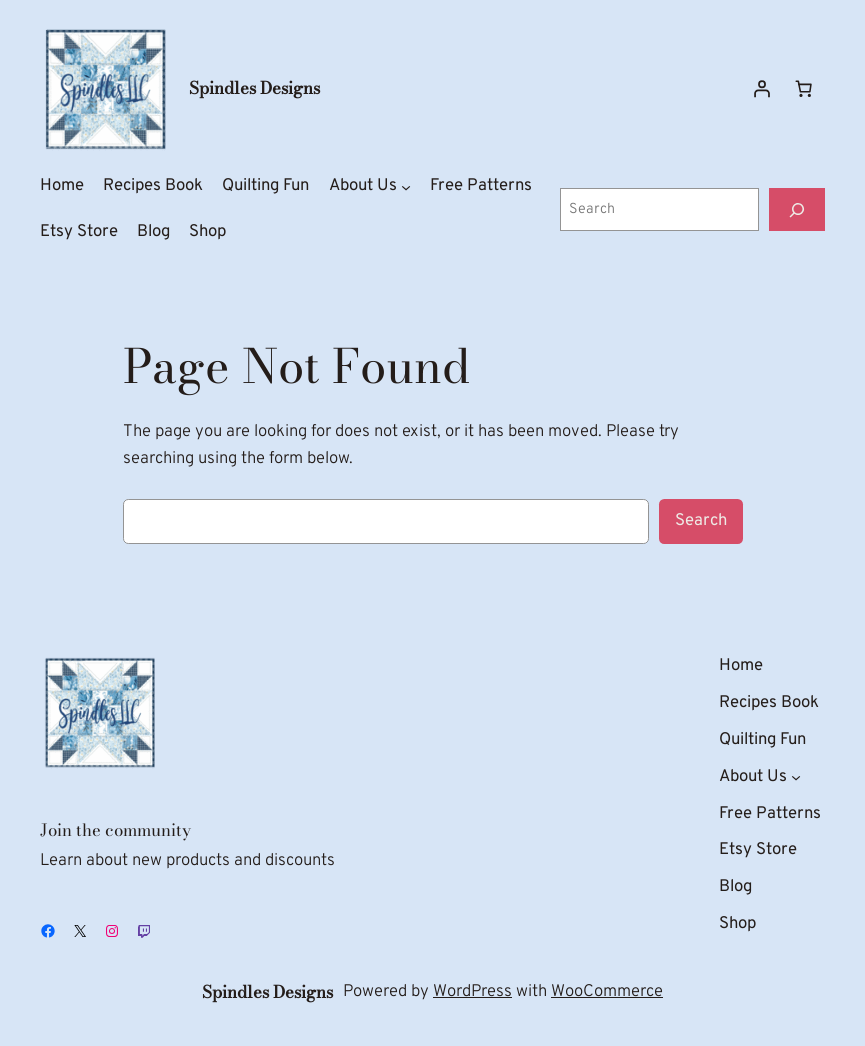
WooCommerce (607, 991)
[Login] (762, 89)
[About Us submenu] (406, 187)
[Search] (797, 209)
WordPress (472, 991)
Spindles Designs (254, 88)
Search (701, 520)
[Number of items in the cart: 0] (804, 89)
